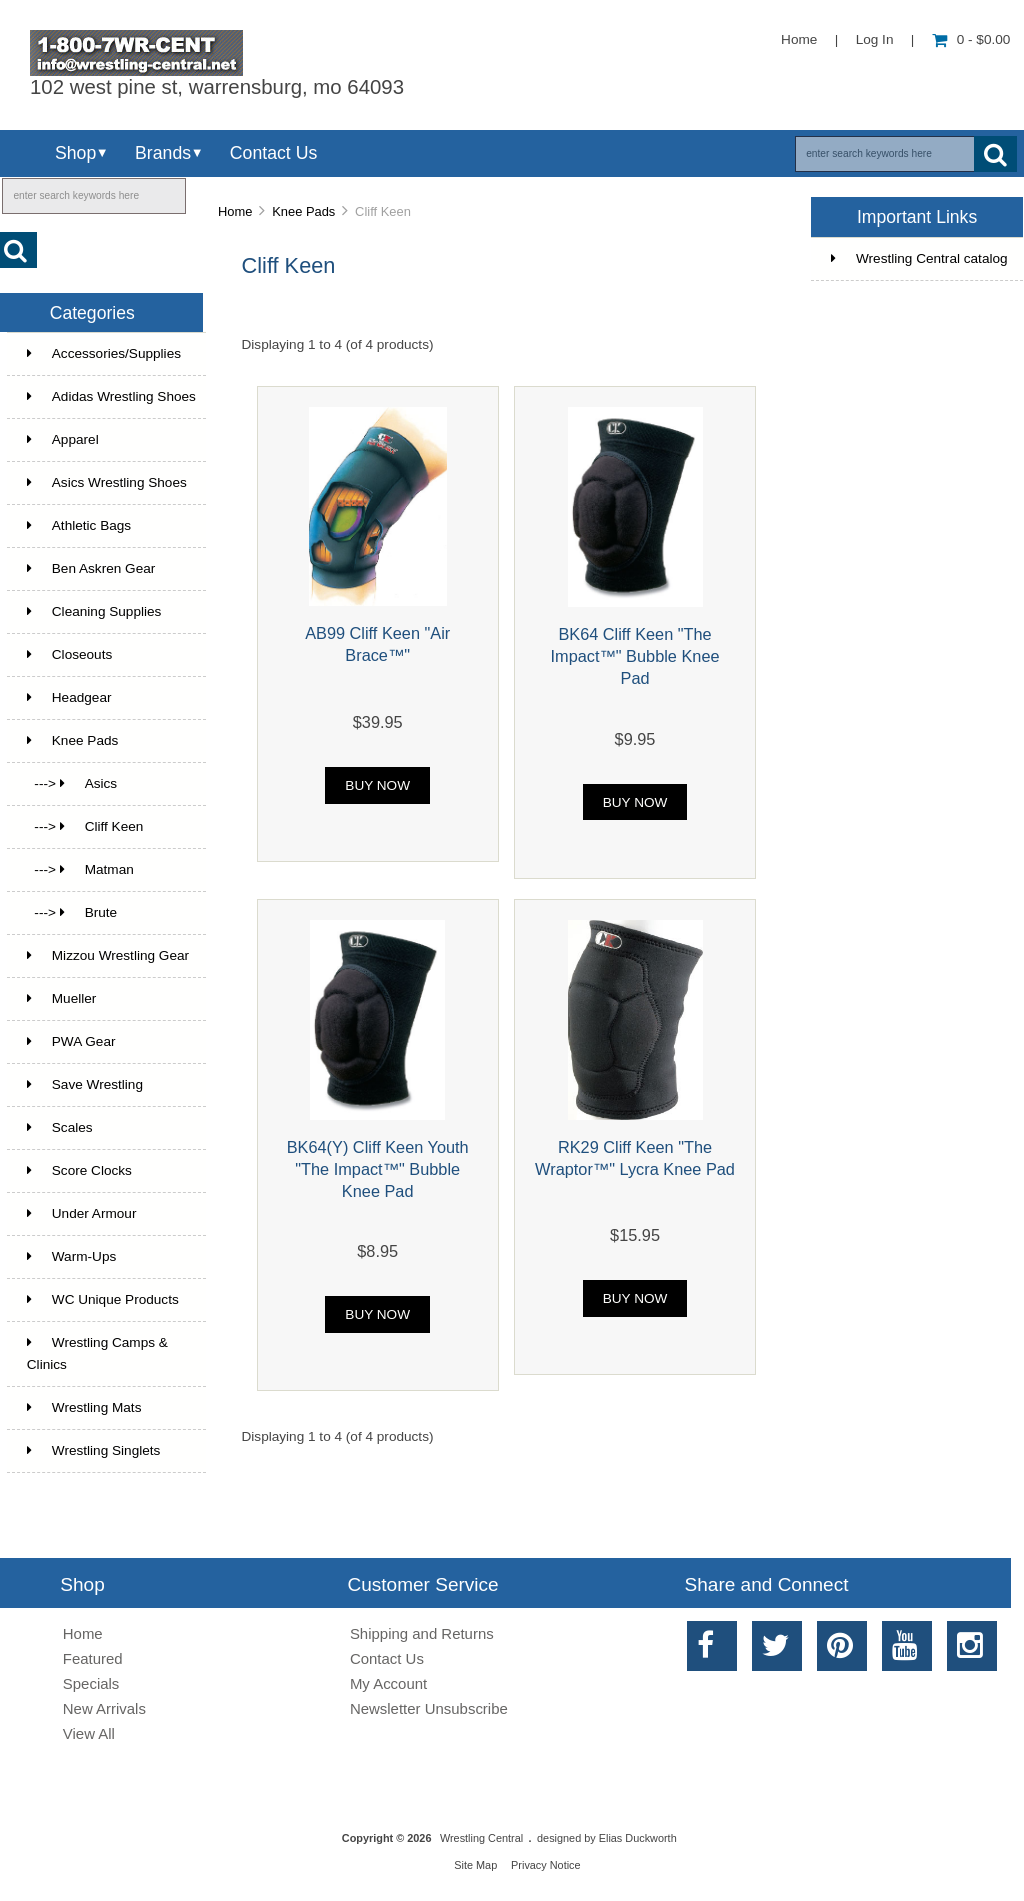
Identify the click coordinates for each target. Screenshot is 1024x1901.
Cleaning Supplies (94, 611)
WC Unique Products (103, 1299)
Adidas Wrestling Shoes (111, 396)
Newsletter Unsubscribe (429, 1708)
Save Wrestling (85, 1084)
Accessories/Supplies (104, 353)
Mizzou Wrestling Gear (108, 955)
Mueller (62, 998)
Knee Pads (303, 211)
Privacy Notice (546, 1865)
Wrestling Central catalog (919, 258)
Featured (93, 1658)
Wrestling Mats (84, 1407)
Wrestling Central (481, 1838)
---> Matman (80, 869)
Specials (91, 1683)
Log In (875, 39)
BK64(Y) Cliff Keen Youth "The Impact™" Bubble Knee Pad (378, 1169)
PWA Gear (71, 1041)
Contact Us (273, 153)
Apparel (63, 439)
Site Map (475, 1865)
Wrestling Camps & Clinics (97, 1353)
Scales (60, 1127)
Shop (75, 153)
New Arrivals (104, 1708)
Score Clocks (79, 1170)
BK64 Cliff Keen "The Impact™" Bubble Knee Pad (635, 656)
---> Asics (72, 783)
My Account (388, 1683)
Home (799, 39)
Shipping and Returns (422, 1633)
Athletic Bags (79, 525)
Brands (163, 153)
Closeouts (69, 654)
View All (89, 1733)
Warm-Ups (71, 1256)
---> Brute (72, 912)
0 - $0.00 (971, 39)
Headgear (69, 697)
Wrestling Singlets (94, 1450)
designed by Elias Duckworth (607, 1838)
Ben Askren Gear (91, 568)
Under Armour (82, 1213)
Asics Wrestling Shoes (107, 482)
